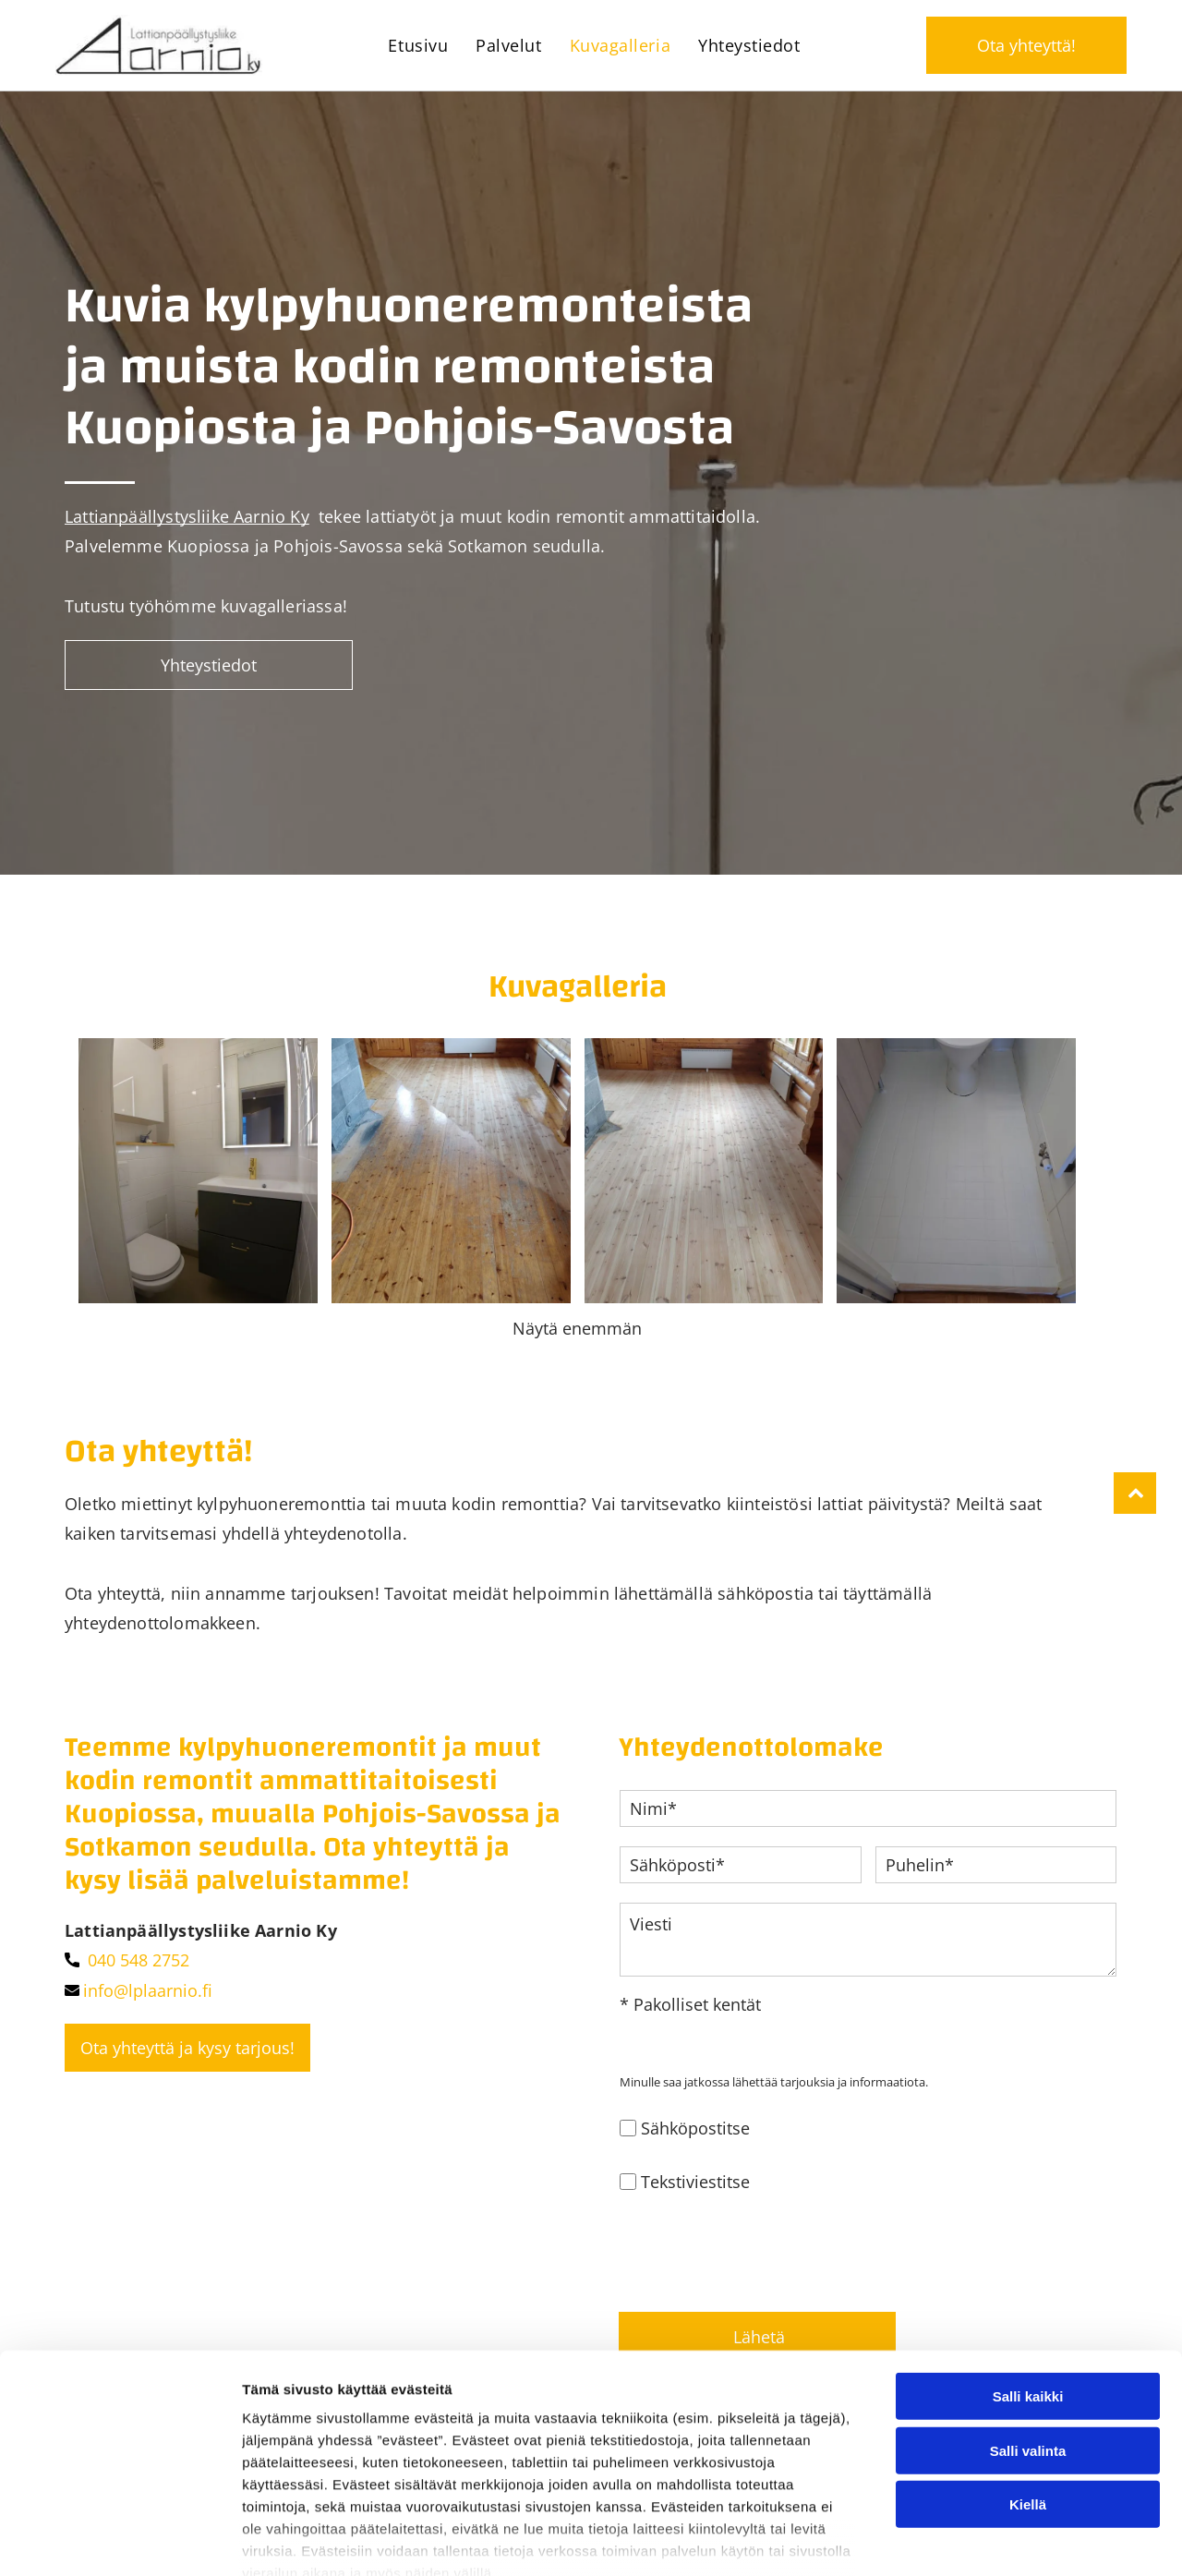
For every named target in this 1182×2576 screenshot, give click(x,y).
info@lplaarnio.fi (147, 2002)
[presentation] (760, 2259)
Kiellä (1027, 2484)
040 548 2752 (138, 1972)
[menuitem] (418, 45)
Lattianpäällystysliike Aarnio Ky (187, 516)
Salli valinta (1028, 2430)
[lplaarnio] (198, 1176)
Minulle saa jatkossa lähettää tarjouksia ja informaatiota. (774, 2094)
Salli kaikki (1028, 2376)
